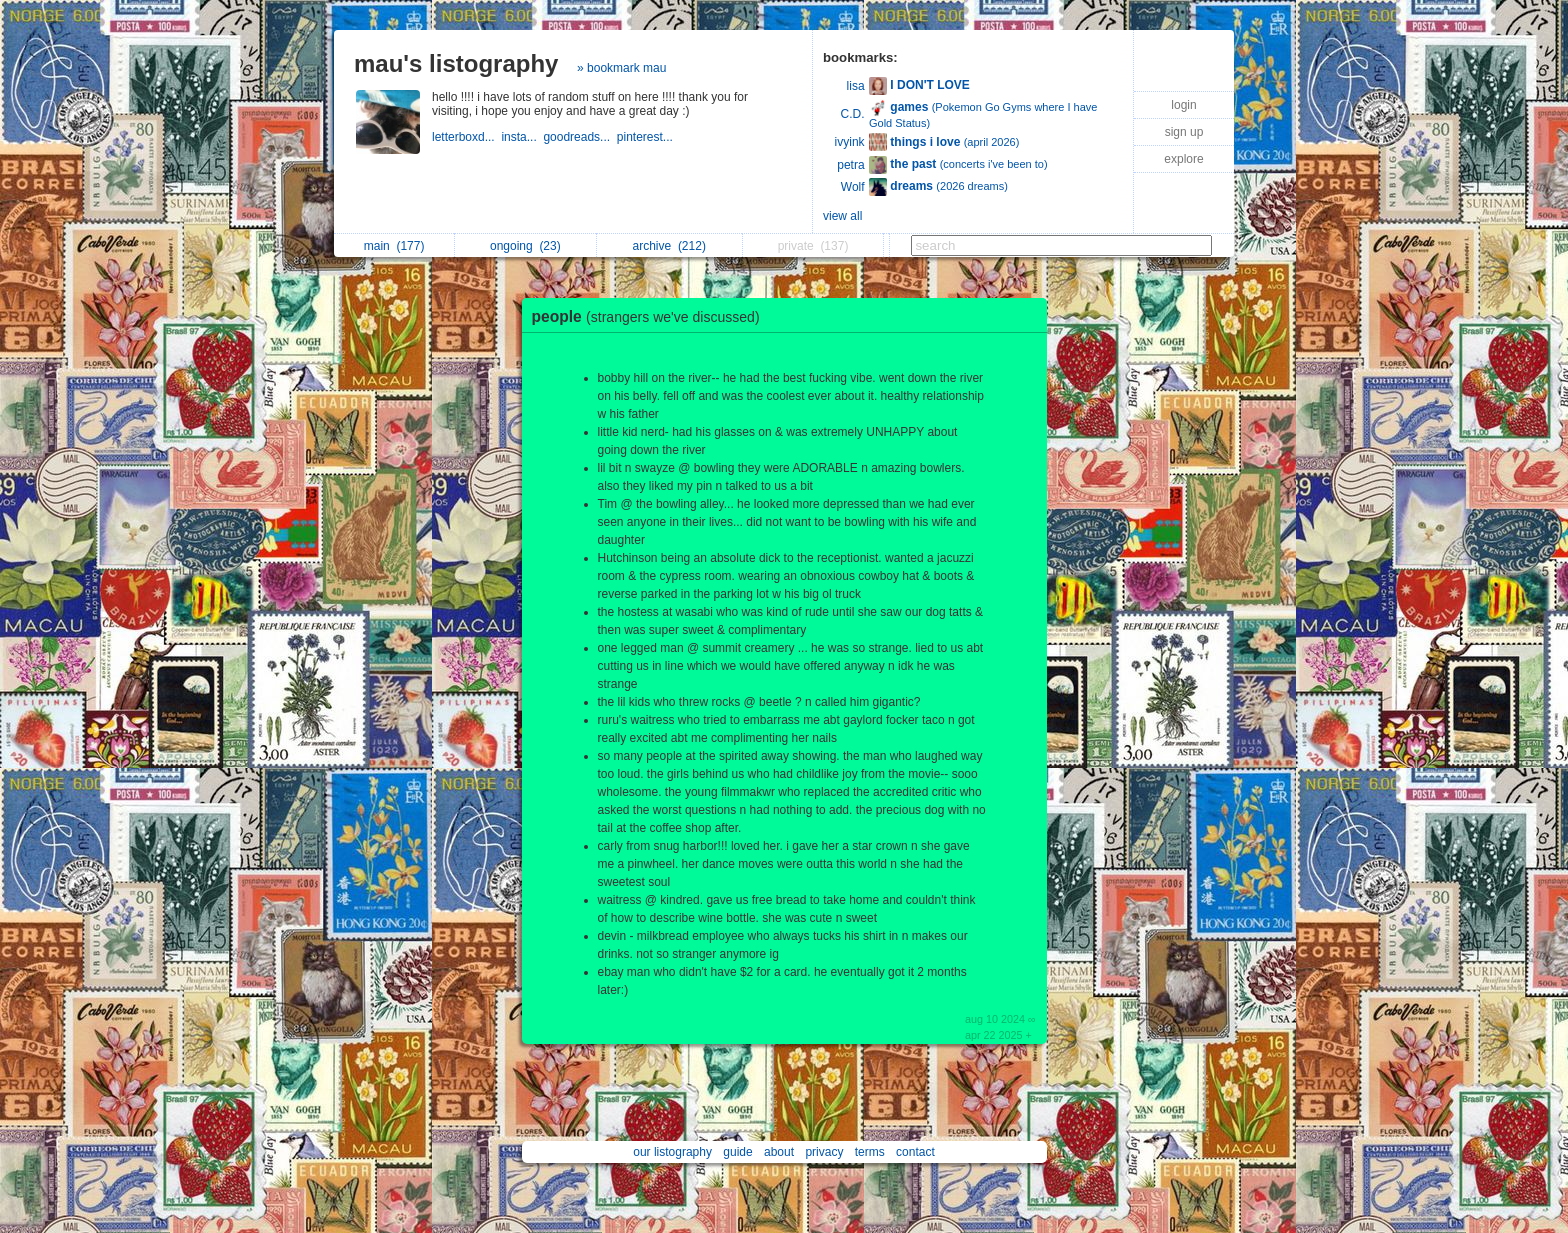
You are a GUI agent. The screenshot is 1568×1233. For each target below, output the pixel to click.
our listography (672, 1152)
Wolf (853, 187)
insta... (522, 137)
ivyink (850, 142)
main (394, 246)
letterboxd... (466, 137)
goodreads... (579, 137)
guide (737, 1152)
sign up (1184, 132)
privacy (824, 1152)
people (651, 316)
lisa (856, 86)
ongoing (525, 246)
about (779, 1152)
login (1183, 105)
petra (850, 165)
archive (669, 246)
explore (1183, 159)
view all (842, 216)
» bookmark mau (621, 68)
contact (915, 1152)
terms (870, 1152)
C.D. (853, 114)
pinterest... (646, 137)
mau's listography (456, 63)
